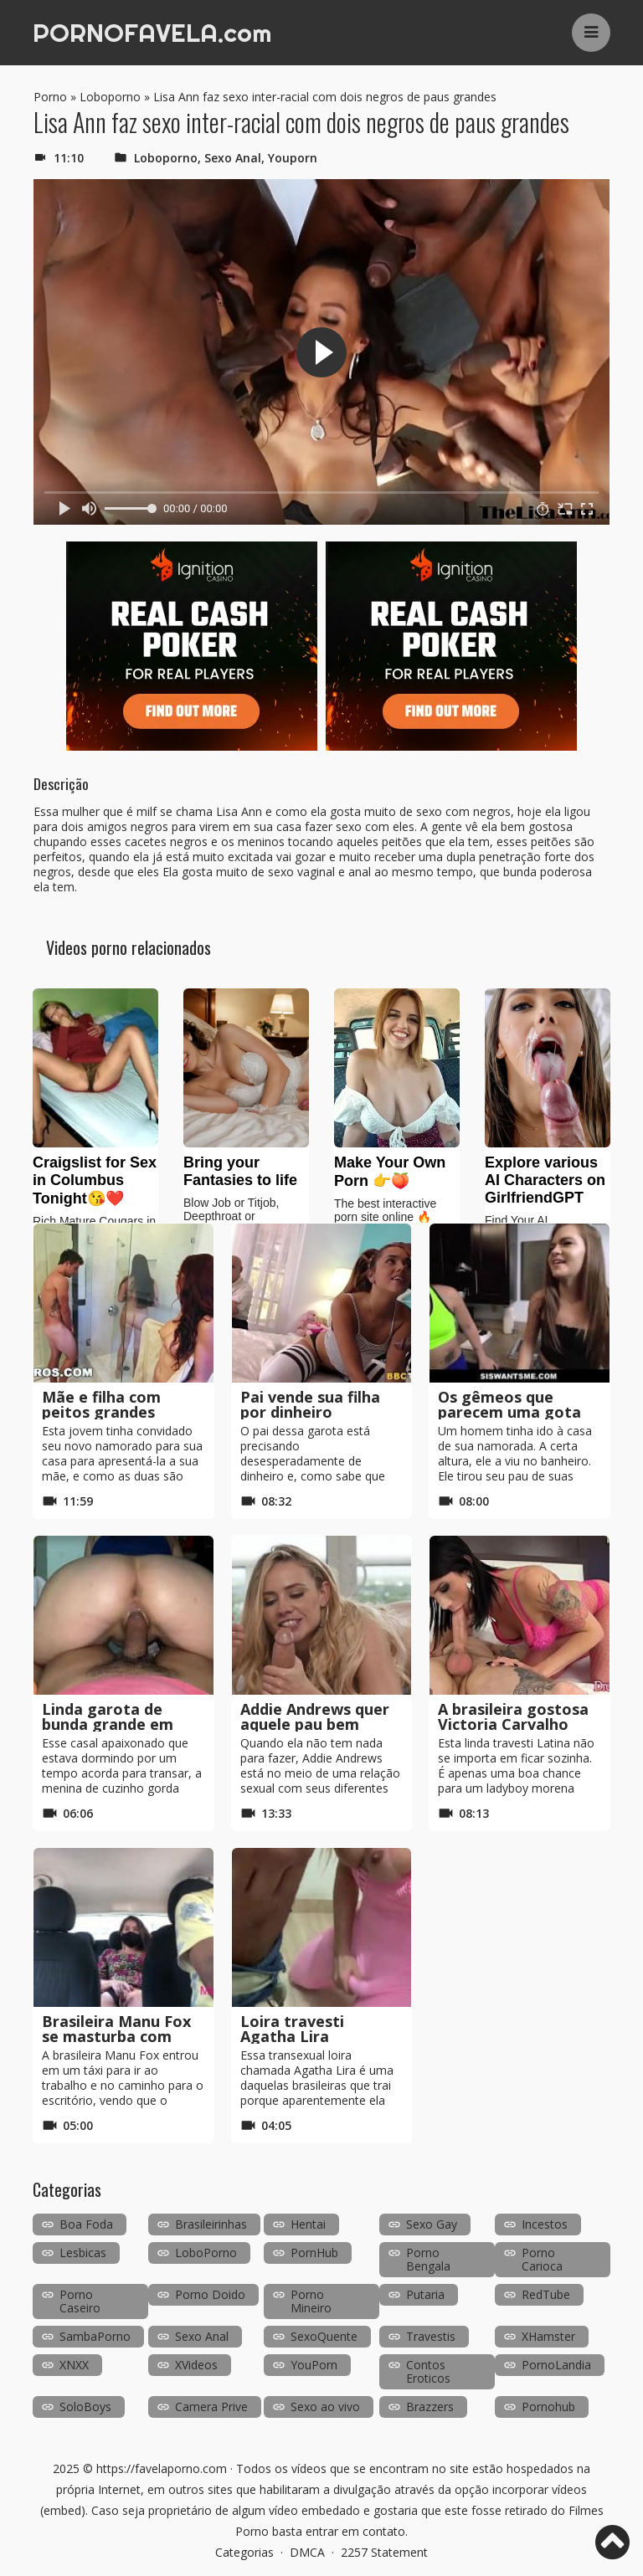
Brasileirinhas (211, 2224)
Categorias (244, 2552)
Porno (50, 97)
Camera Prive (211, 2406)
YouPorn (314, 2365)
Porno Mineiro (311, 2301)
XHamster (548, 2336)
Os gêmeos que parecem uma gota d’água (509, 1412)
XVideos (196, 2365)
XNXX (74, 2365)
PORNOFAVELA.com (152, 32)
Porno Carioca (542, 2259)
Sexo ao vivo (325, 2406)
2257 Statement (384, 2552)
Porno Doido (210, 2294)
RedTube (546, 2294)
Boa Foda (86, 2224)
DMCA (307, 2552)
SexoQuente (324, 2336)
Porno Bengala (428, 2259)
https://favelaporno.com (161, 2468)
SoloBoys (85, 2406)
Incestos (545, 2224)
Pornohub (548, 2406)
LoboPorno (206, 2252)
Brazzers (430, 2406)
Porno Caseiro (79, 2301)
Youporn (292, 158)
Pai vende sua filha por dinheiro (310, 1404)
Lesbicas (82, 2252)
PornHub (314, 2252)
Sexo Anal (232, 158)
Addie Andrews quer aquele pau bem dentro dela (314, 1724)
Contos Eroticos (428, 2371)
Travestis (430, 2336)
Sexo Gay (431, 2224)
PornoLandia (556, 2365)
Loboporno (110, 97)
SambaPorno (95, 2336)
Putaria (425, 2294)
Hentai (308, 2224)
